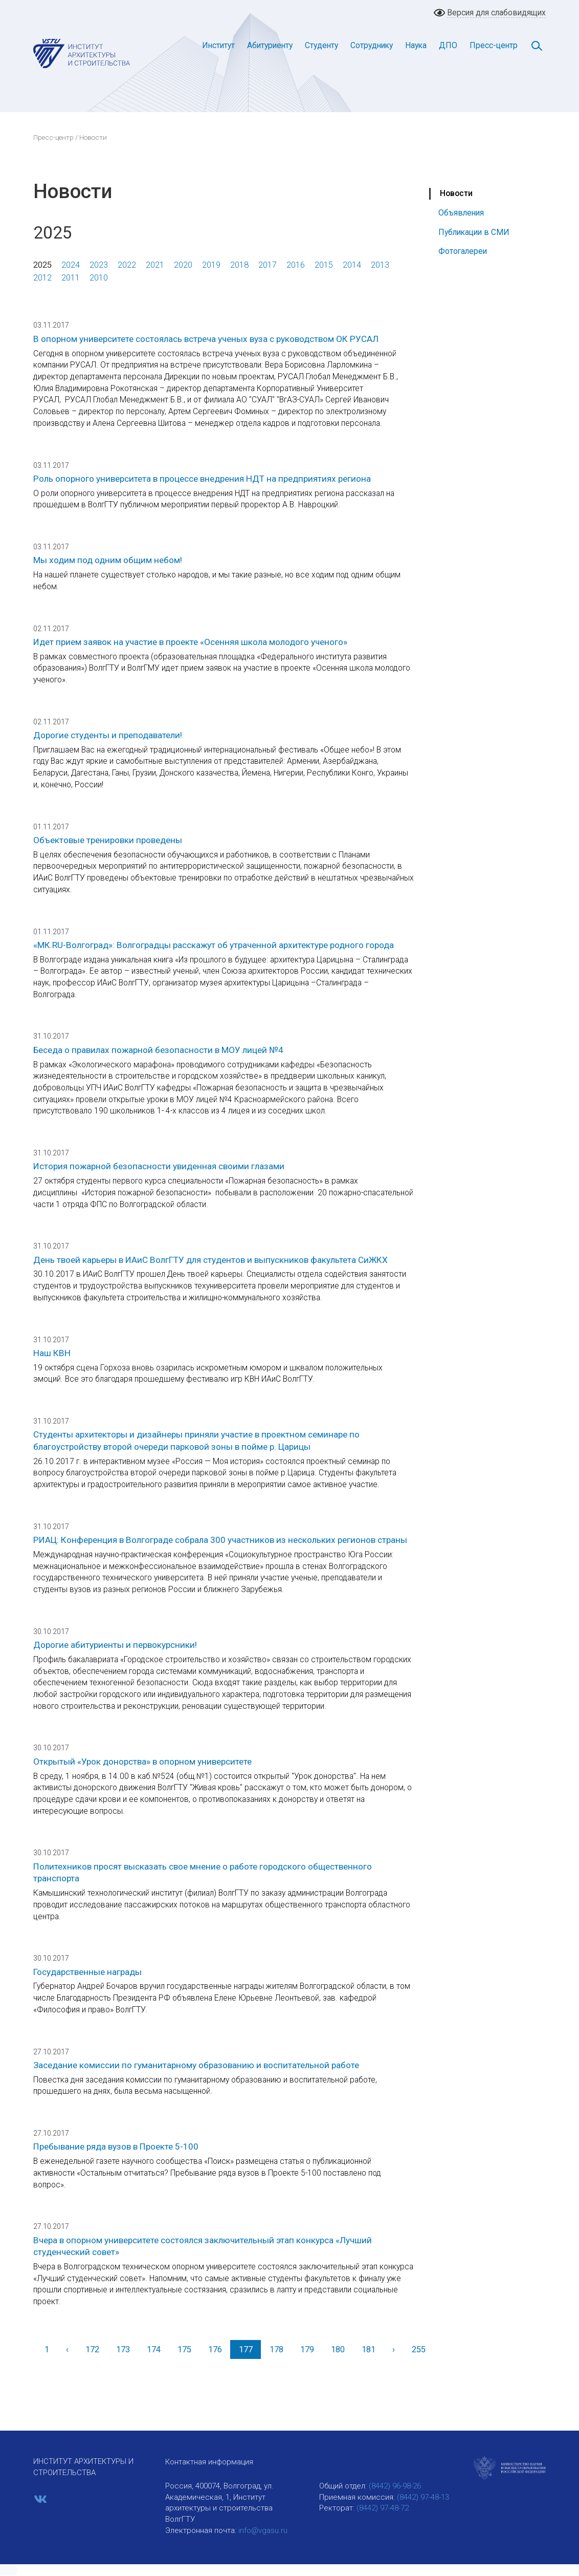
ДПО (448, 45)
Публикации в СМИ (473, 232)
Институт (218, 45)
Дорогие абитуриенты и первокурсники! (115, 1645)
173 (123, 2349)
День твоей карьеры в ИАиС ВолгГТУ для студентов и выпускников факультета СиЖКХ (210, 1260)
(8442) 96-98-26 (395, 2486)
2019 (211, 265)
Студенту (321, 45)
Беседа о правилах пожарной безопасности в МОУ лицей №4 (158, 1050)
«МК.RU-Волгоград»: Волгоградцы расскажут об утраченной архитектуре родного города (213, 945)
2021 (155, 265)
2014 (352, 265)
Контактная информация (209, 2461)
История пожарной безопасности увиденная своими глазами (158, 1166)
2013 (380, 265)
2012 (42, 278)
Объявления (461, 213)
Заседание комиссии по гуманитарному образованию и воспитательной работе (196, 2065)
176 (215, 2349)
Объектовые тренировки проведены (107, 840)
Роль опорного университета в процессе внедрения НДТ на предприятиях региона (202, 479)
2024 (70, 265)
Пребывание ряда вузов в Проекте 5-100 (115, 2146)
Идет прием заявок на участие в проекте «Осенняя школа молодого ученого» (190, 642)
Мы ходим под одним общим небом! (107, 560)
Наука (416, 45)
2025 (42, 265)
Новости (456, 193)
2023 (99, 265)
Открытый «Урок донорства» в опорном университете (142, 1761)
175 (184, 2349)
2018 (239, 265)
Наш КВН (52, 1353)
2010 (99, 278)
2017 (267, 265)
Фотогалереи (462, 251)
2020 (183, 265)
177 (246, 2349)
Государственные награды (87, 1972)
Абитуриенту (270, 45)
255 (419, 2349)
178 (276, 2349)
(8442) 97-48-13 (423, 2497)
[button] (8, 2570)
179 (307, 2349)
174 (154, 2349)
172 (92, 2349)
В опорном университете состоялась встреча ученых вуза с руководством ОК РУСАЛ (205, 339)
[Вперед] (393, 2349)
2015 (324, 265)
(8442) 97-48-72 (383, 2508)
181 (368, 2349)
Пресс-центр (494, 45)
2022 (127, 265)
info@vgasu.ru (262, 2530)
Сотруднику (371, 45)
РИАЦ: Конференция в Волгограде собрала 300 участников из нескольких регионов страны (220, 1540)
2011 (70, 278)
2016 (295, 265)
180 (338, 2349)
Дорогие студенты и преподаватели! (107, 735)
